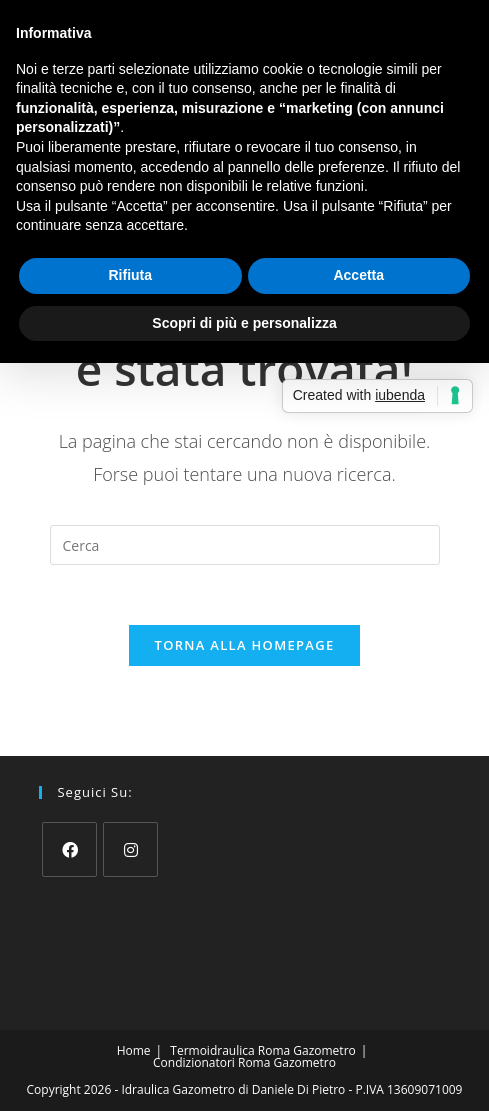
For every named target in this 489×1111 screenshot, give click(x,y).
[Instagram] (130, 849)
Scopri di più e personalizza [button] (244, 323)
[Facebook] (69, 849)
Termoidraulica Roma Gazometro (262, 1050)
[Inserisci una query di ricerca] (245, 545)
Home (134, 1050)
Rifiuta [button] (130, 275)
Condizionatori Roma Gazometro (244, 1062)
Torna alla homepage (245, 645)
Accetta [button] (358, 275)
